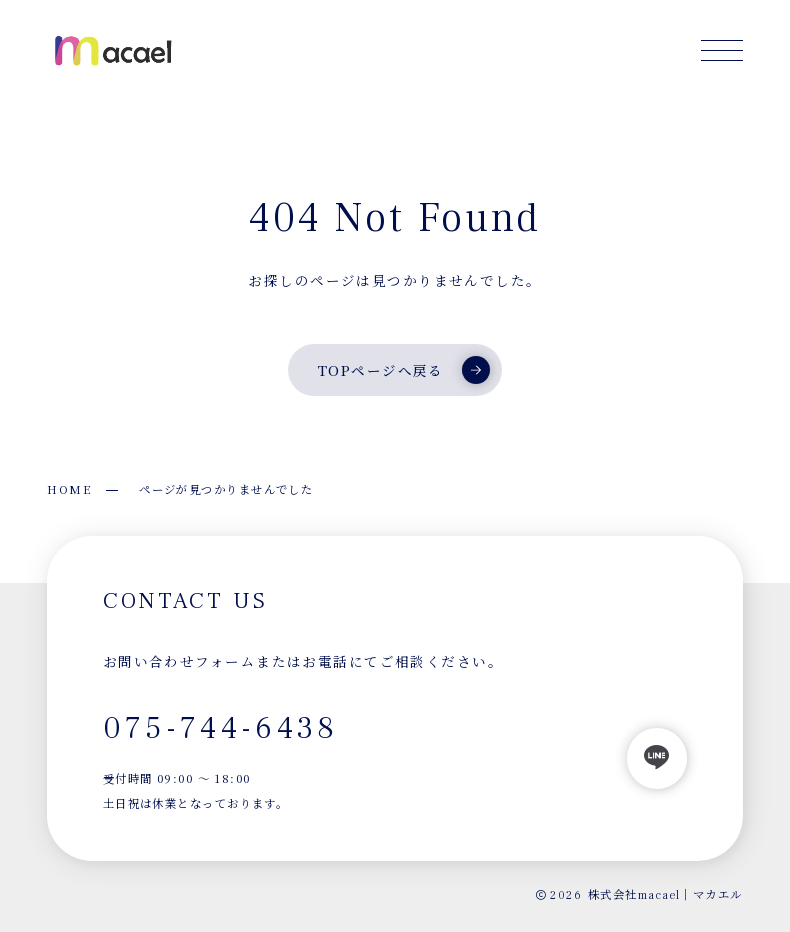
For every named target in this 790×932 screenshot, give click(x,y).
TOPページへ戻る (404, 370)
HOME (69, 489)
